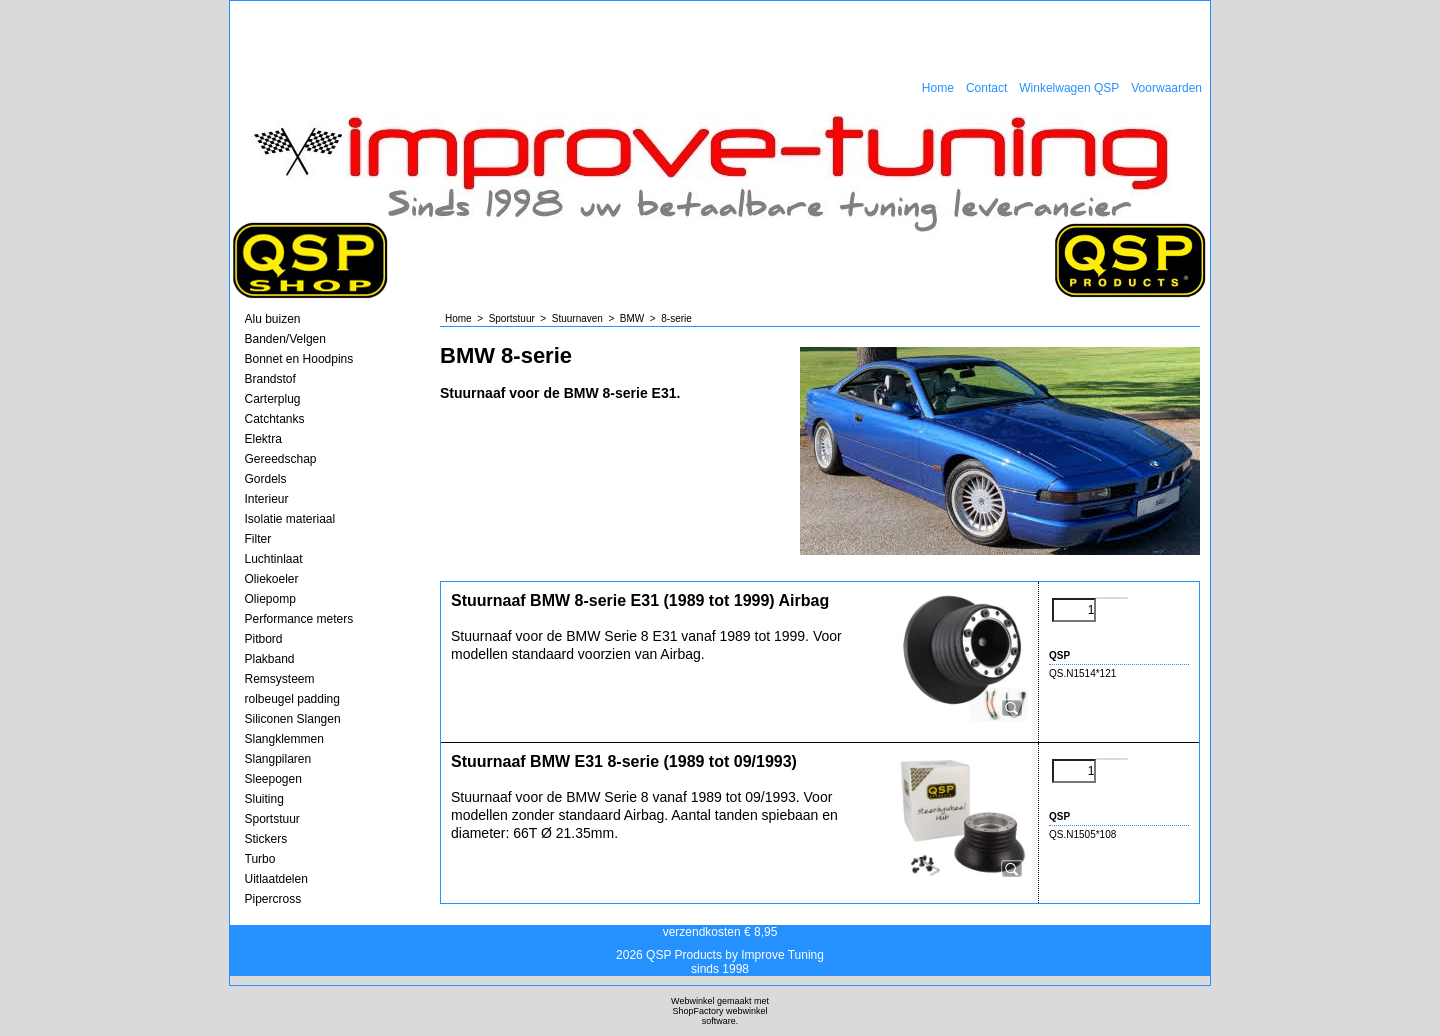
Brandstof (270, 379)
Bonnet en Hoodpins (299, 359)
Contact (986, 88)
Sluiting (264, 799)
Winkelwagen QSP (1069, 88)
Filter (258, 539)
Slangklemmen (284, 739)
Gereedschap (281, 459)
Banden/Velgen (285, 339)
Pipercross (273, 899)
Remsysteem (280, 679)
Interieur (267, 499)
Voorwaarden (1166, 88)
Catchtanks (275, 419)
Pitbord (264, 639)
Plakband (270, 659)
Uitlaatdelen (276, 879)
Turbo (260, 859)
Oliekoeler (272, 579)
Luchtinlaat (274, 559)
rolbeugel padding (292, 699)
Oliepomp (270, 599)
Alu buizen (273, 319)
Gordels (266, 479)
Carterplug (273, 399)
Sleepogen (273, 779)
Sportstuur (272, 819)
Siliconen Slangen (293, 719)
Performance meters (299, 619)
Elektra (263, 439)
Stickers (266, 839)
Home (938, 88)
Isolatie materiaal (290, 519)
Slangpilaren (278, 759)
